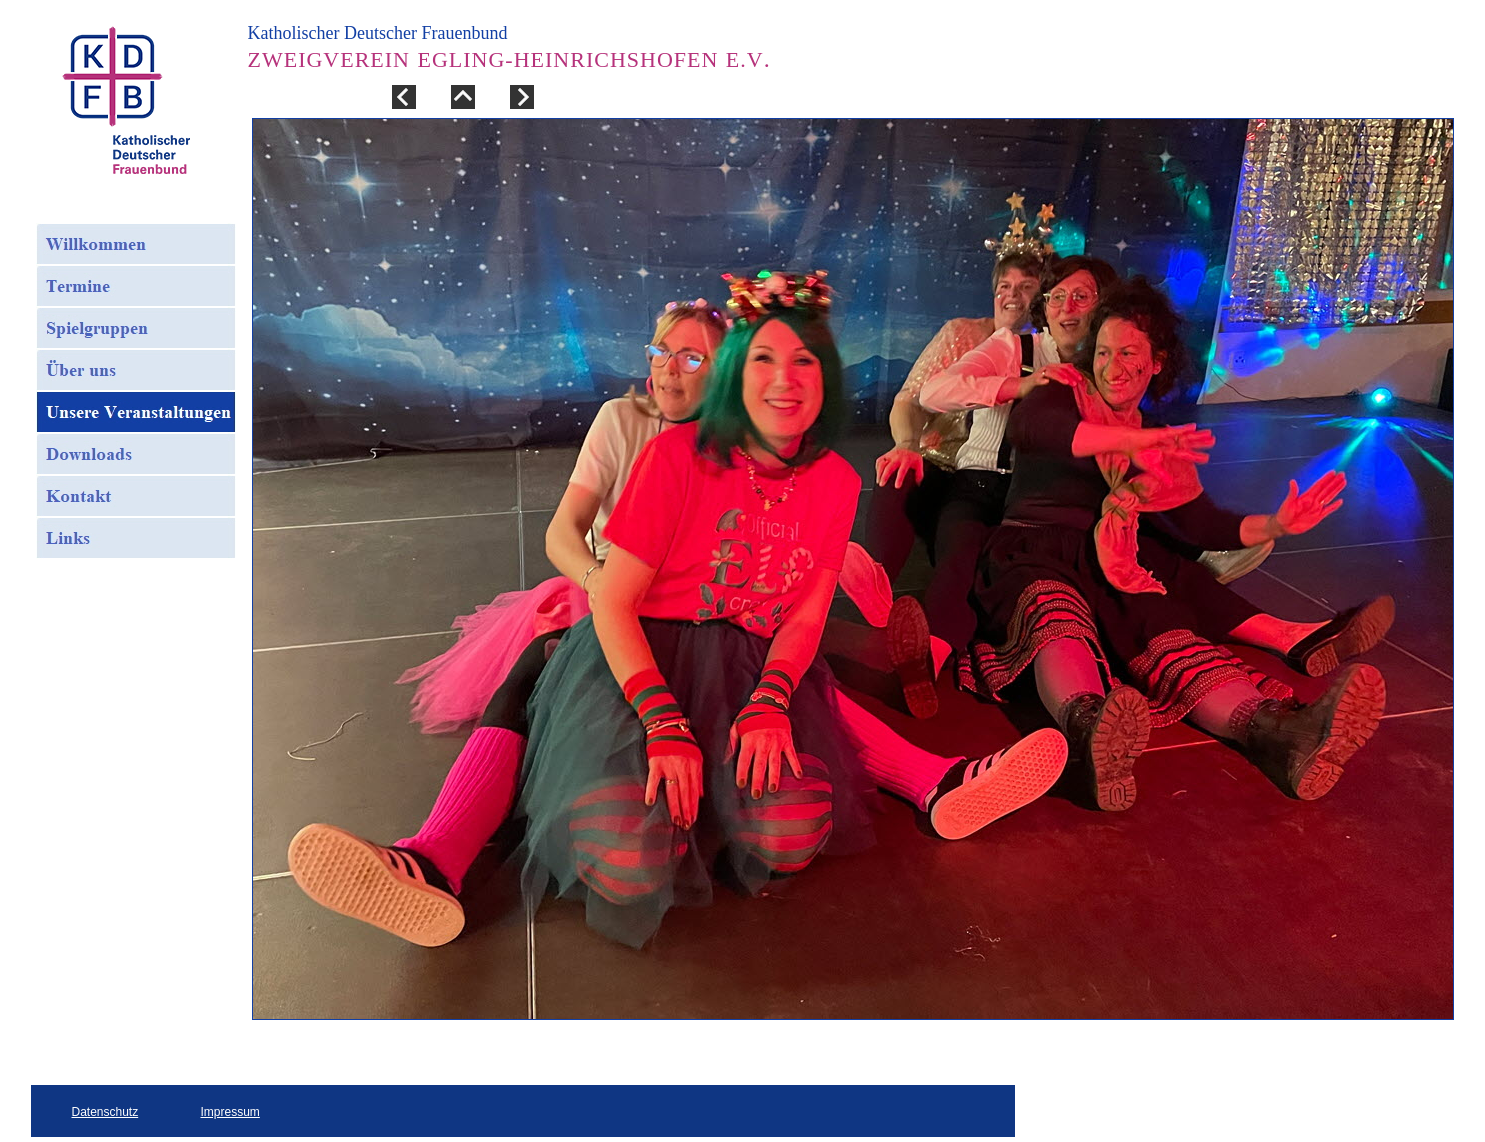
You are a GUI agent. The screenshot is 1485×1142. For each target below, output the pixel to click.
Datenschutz (105, 1112)
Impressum (230, 1112)
